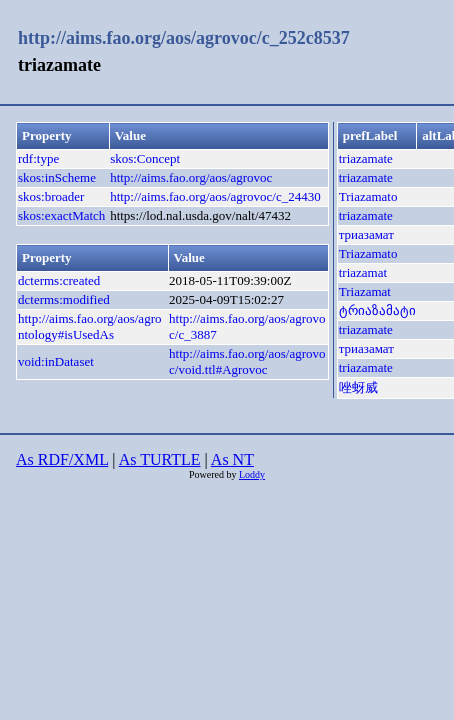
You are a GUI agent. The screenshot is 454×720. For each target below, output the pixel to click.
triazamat (363, 272)
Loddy (252, 474)
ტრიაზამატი (377, 310)
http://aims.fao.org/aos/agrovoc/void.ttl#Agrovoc (247, 361)
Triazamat (365, 291)
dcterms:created (59, 280)
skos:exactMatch (61, 215)
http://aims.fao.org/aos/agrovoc (191, 177)
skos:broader (51, 196)
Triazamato (368, 196)
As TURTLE (160, 459)
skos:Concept (145, 158)
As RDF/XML (62, 459)
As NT (232, 459)
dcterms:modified (64, 299)
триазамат (366, 234)
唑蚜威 (358, 387)
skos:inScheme (57, 177)
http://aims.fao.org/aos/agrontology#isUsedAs (89, 326)
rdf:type (38, 158)
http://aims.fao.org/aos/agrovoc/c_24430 (215, 196)
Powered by (214, 474)
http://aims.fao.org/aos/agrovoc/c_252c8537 (184, 38)
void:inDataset (56, 361)
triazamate (366, 158)
